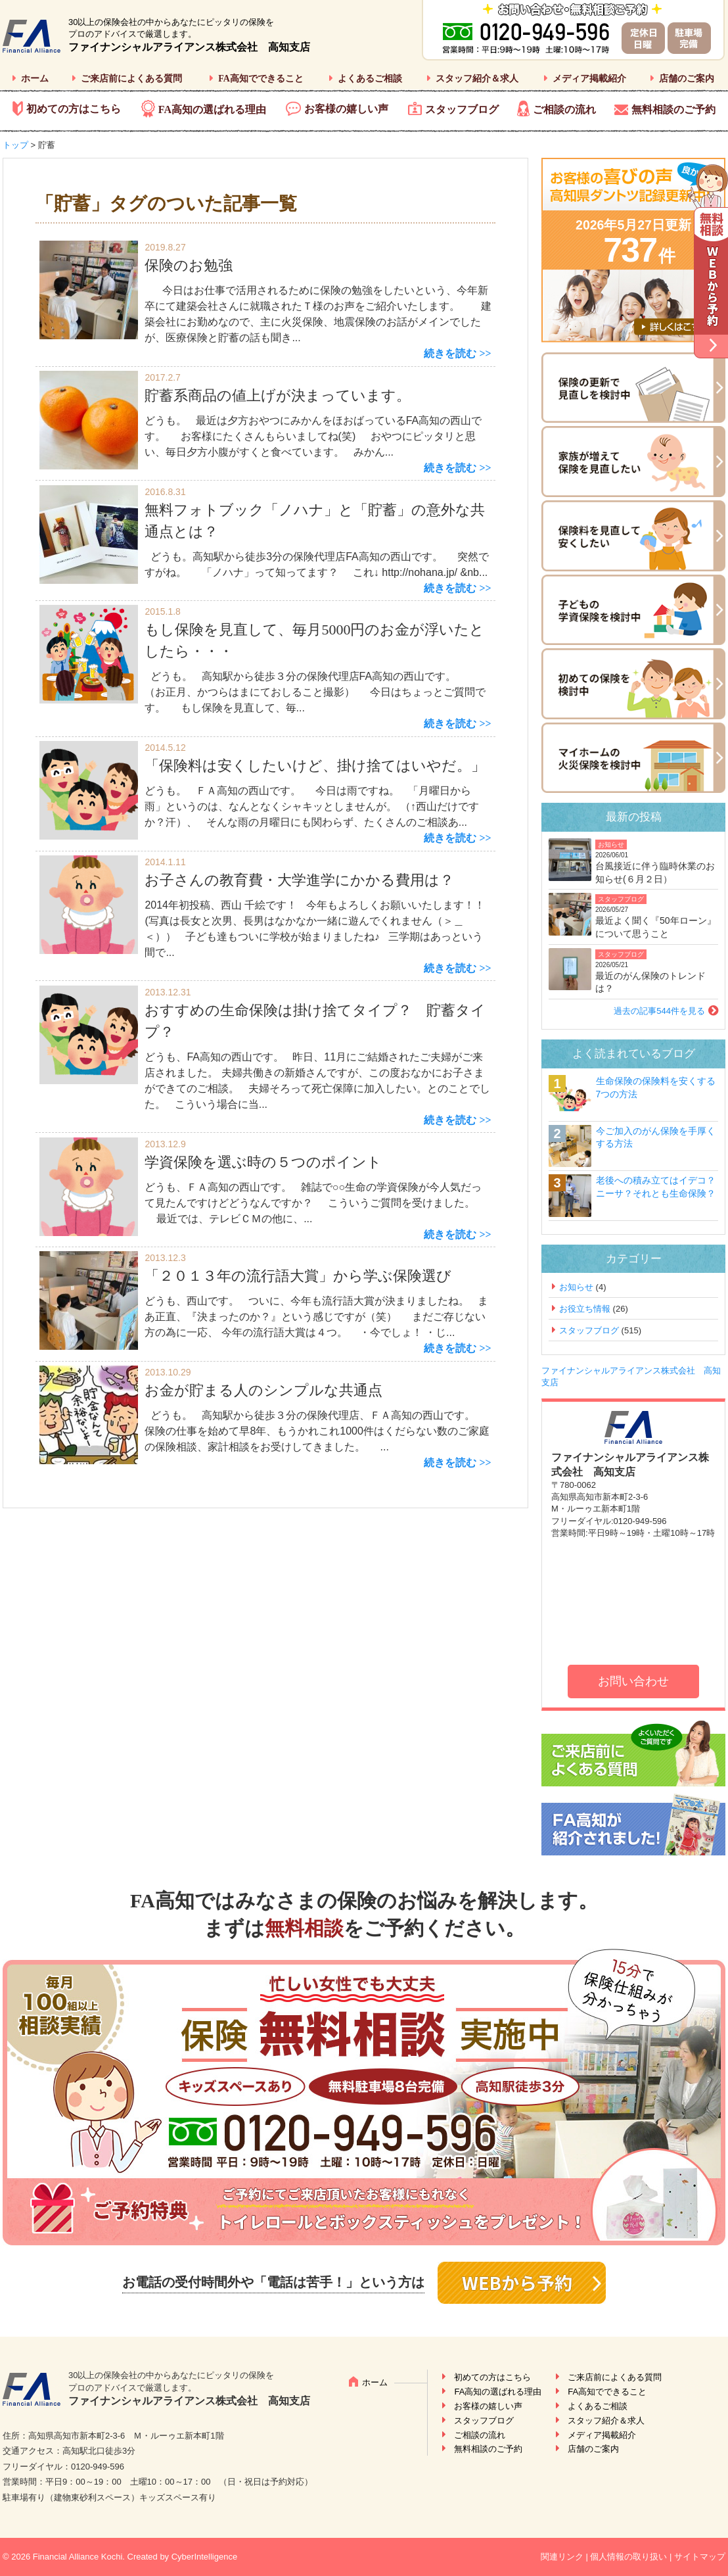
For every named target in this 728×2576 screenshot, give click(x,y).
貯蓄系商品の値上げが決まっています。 (278, 395)
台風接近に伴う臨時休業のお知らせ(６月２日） (655, 872)
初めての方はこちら (73, 108)
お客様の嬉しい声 (346, 108)
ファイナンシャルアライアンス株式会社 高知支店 (189, 47)
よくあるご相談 (370, 78)
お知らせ (611, 844)
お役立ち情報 (584, 1309)
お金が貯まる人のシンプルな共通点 (263, 1390)
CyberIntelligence (204, 2557)
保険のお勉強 (189, 265)
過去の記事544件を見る (659, 1011)
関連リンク (562, 2557)
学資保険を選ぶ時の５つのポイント (263, 1162)
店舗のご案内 (686, 78)
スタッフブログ (462, 109)
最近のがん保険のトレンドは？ (650, 982)
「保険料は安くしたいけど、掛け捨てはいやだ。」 (315, 765)
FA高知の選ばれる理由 (212, 109)
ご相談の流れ (564, 109)
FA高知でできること (261, 78)
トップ (15, 145)
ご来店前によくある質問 (131, 78)
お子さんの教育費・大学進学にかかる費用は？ (299, 880)
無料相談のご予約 (673, 109)
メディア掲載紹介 (589, 78)
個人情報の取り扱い (628, 2557)
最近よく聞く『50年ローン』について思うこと (655, 927)
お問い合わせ (633, 1681)
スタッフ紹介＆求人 (477, 78)
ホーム (35, 78)
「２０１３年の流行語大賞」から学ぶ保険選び (298, 1276)
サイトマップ (699, 2557)
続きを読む (450, 353)
